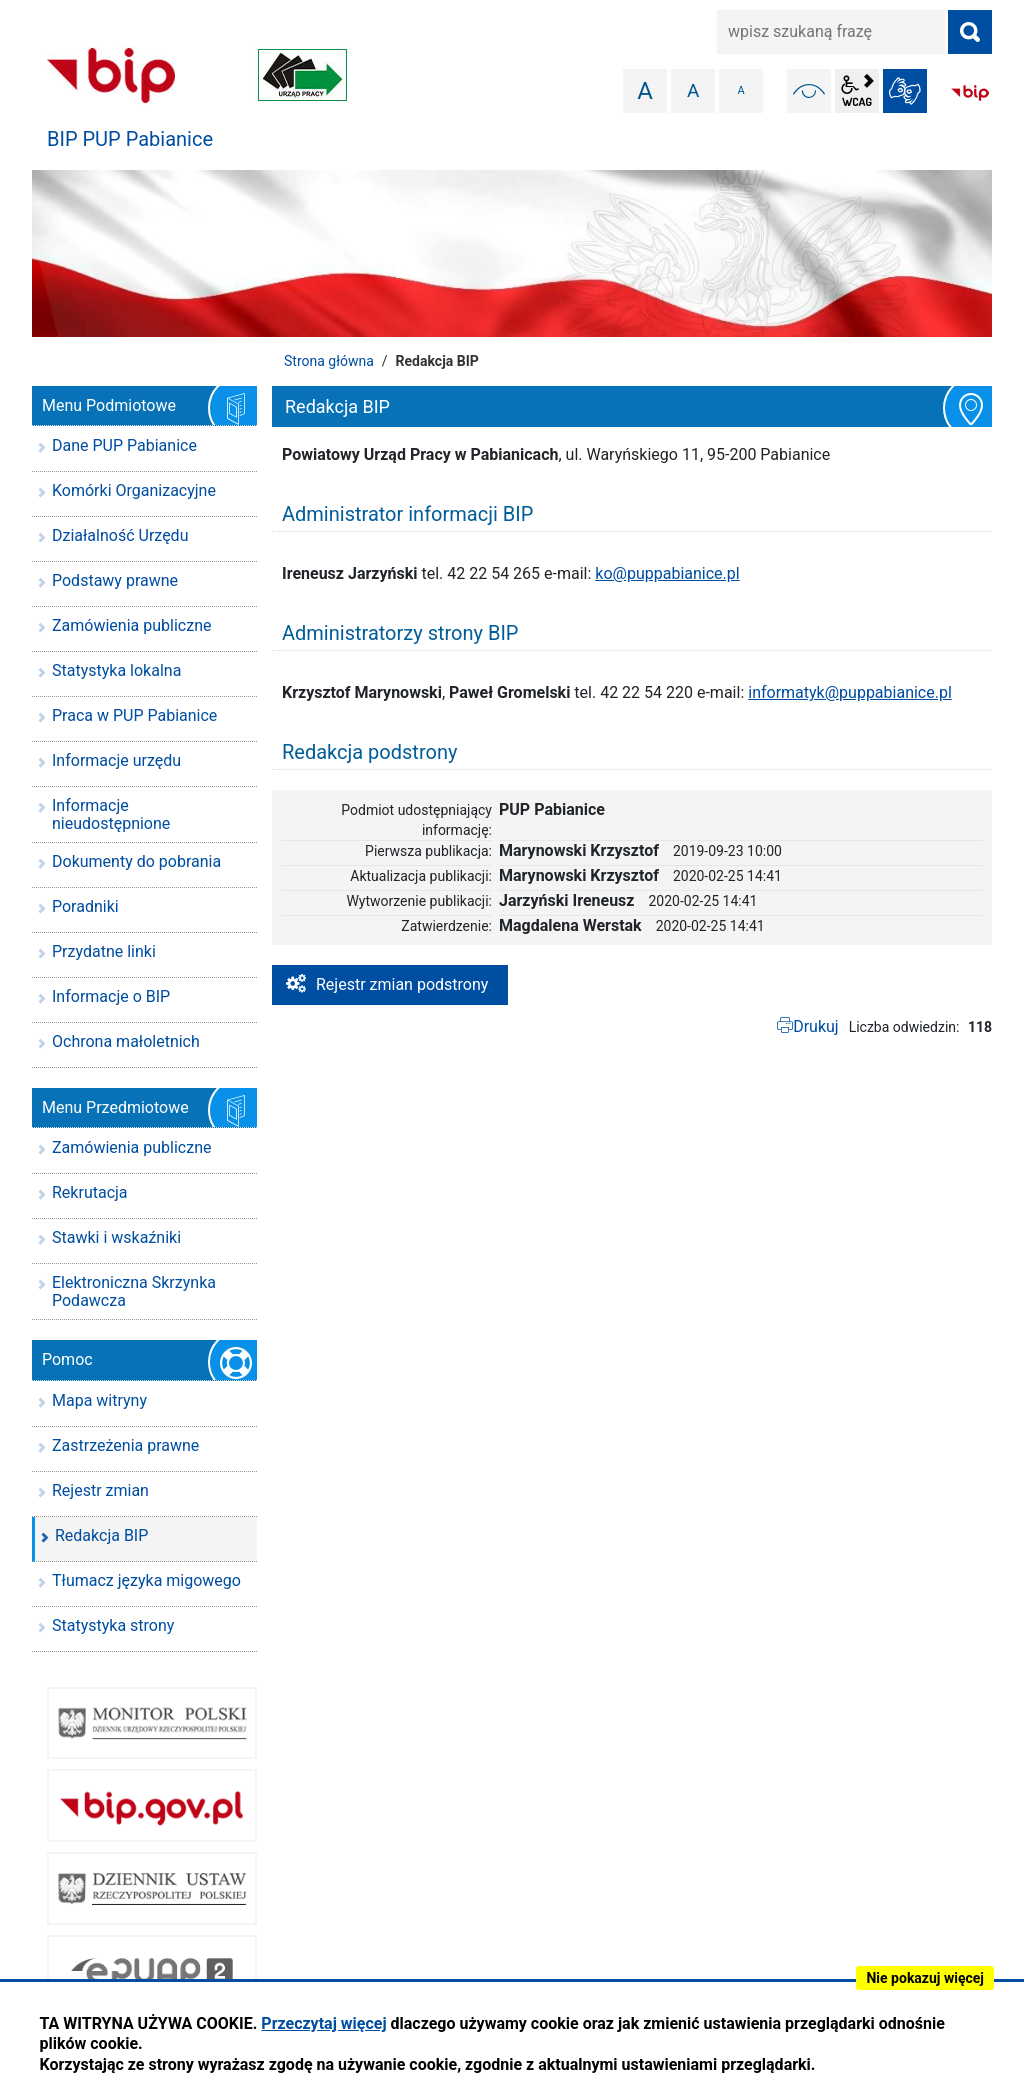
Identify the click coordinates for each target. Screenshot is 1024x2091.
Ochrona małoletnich (126, 1041)
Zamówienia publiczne (131, 625)
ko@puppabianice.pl (667, 573)
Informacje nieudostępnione (111, 814)
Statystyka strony (113, 1625)
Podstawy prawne (115, 580)
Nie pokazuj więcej (925, 1978)
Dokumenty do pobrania (136, 861)
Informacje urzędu (116, 760)
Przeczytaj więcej (323, 2023)
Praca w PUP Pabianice (134, 715)
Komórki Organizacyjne (134, 490)
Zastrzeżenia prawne (125, 1445)
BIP (970, 93)
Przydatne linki (104, 951)
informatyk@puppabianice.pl (850, 692)
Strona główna (329, 361)
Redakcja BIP (101, 1535)
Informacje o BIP (111, 996)
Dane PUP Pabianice (124, 445)
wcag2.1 (857, 91)
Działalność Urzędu (120, 535)
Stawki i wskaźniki (116, 1237)
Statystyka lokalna (116, 670)
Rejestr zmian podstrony (402, 984)
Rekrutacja (90, 1192)
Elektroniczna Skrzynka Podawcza (134, 1291)
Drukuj (816, 1026)
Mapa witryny (99, 1400)
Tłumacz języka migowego (146, 1580)
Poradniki (85, 906)
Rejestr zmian (100, 1490)
